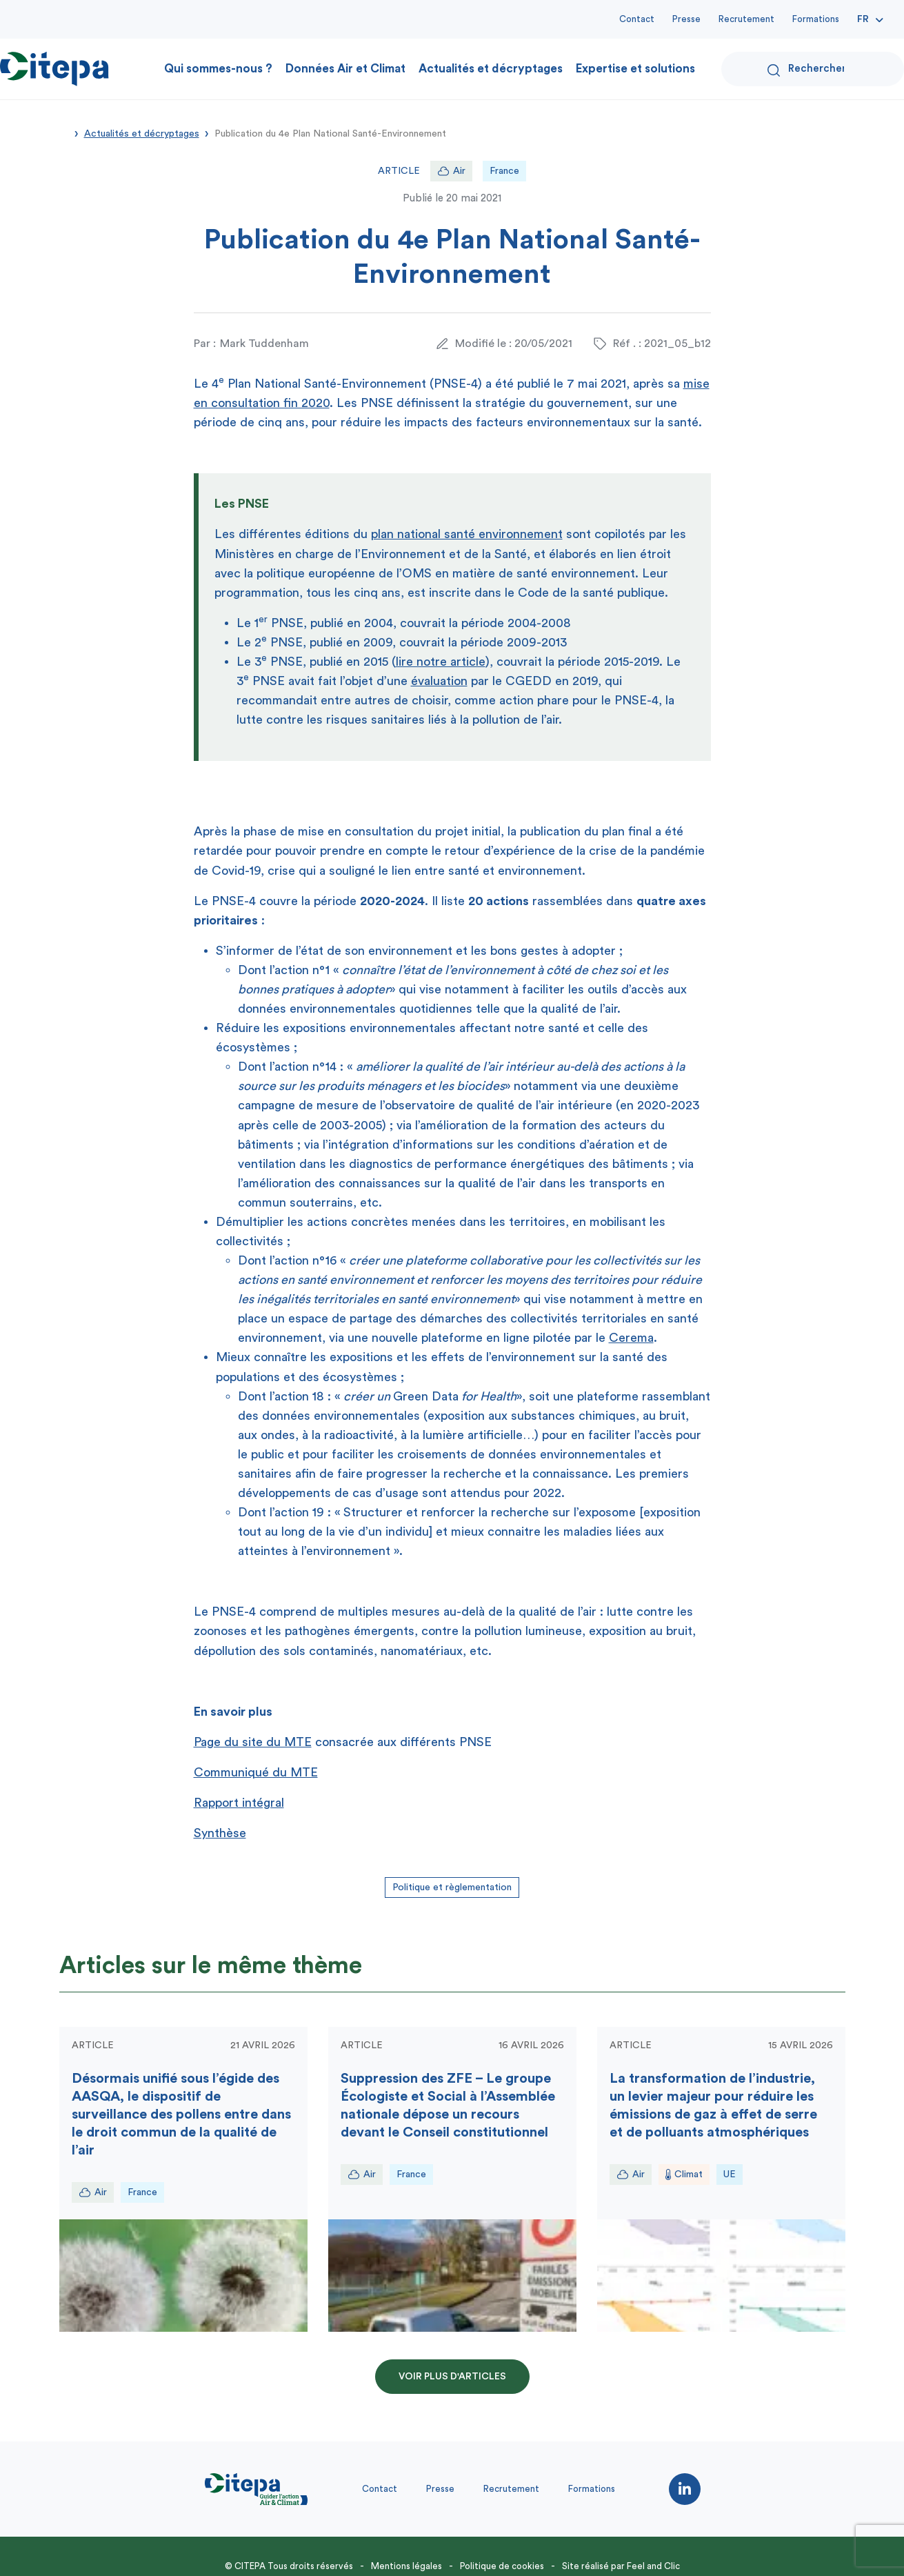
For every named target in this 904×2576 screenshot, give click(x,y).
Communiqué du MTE (256, 1772)
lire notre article (440, 661)
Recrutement (746, 18)
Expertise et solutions (635, 69)
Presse (686, 18)
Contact (636, 18)
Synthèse (220, 1833)
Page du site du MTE (253, 1742)
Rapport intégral (239, 1802)
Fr (863, 19)
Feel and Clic (653, 2566)
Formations (815, 18)
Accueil (64, 132)
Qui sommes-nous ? (218, 69)
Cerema (631, 1337)
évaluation (439, 681)
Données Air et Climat (345, 69)
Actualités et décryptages (491, 69)
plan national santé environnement (467, 534)
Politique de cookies (502, 2566)
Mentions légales (406, 2566)
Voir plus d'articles (452, 2376)
